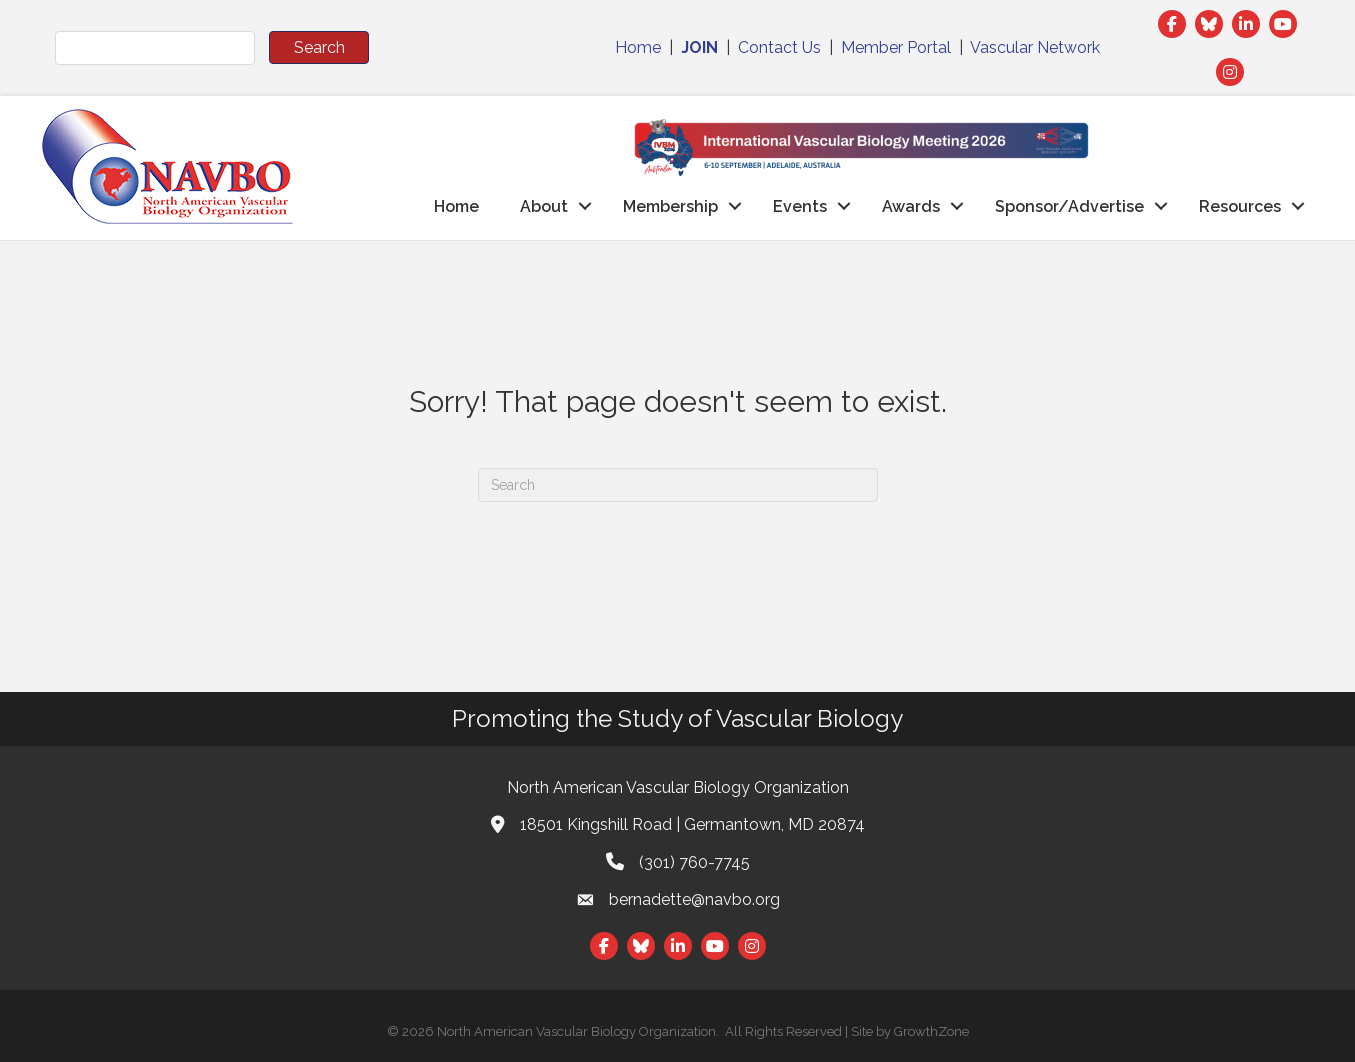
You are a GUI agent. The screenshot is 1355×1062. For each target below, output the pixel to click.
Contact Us (779, 47)
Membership (670, 206)
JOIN (699, 47)
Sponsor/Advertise (1069, 206)
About (544, 206)
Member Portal (896, 47)
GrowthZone (931, 1031)
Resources (1240, 206)
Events (800, 206)
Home (638, 47)
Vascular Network (1035, 47)
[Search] (678, 485)
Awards (911, 206)
